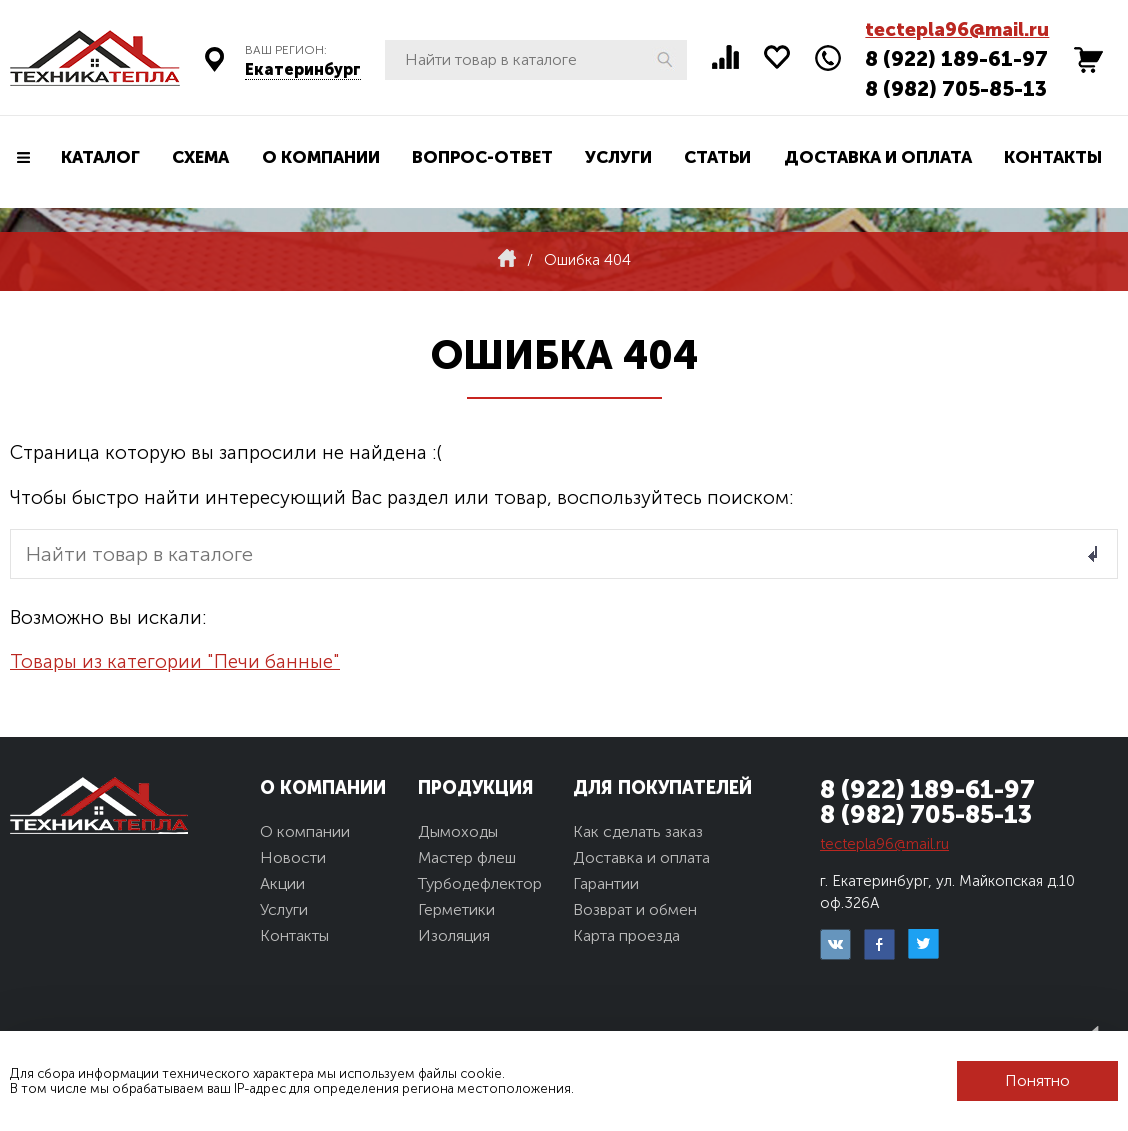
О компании (321, 157)
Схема (200, 157)
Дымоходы (458, 831)
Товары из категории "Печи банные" (175, 661)
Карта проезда (626, 935)
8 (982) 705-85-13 (956, 88)
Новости (293, 857)
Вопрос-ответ (482, 157)
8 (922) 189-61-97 (956, 58)
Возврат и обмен (635, 909)
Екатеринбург (303, 69)
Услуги (618, 157)
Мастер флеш (467, 857)
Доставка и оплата (878, 157)
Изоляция (454, 935)
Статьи (717, 157)
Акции (282, 883)
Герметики (456, 909)
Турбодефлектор (480, 883)
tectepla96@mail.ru (957, 29)
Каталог (100, 157)
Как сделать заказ (638, 831)
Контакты (1053, 157)
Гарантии (606, 883)
